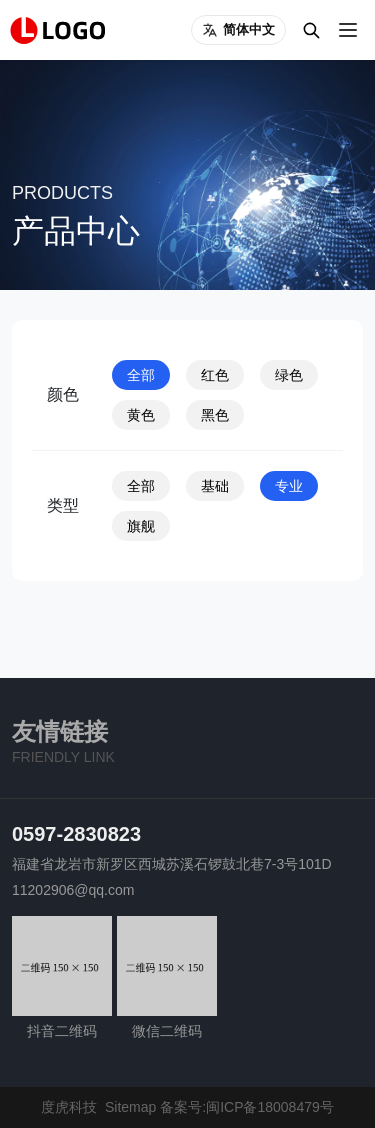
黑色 (215, 415)
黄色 (141, 415)
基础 (215, 486)
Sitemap (130, 1107)
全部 (141, 375)
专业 (289, 486)
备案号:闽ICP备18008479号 (247, 1107)
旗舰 (141, 526)
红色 (215, 375)
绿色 (289, 375)
